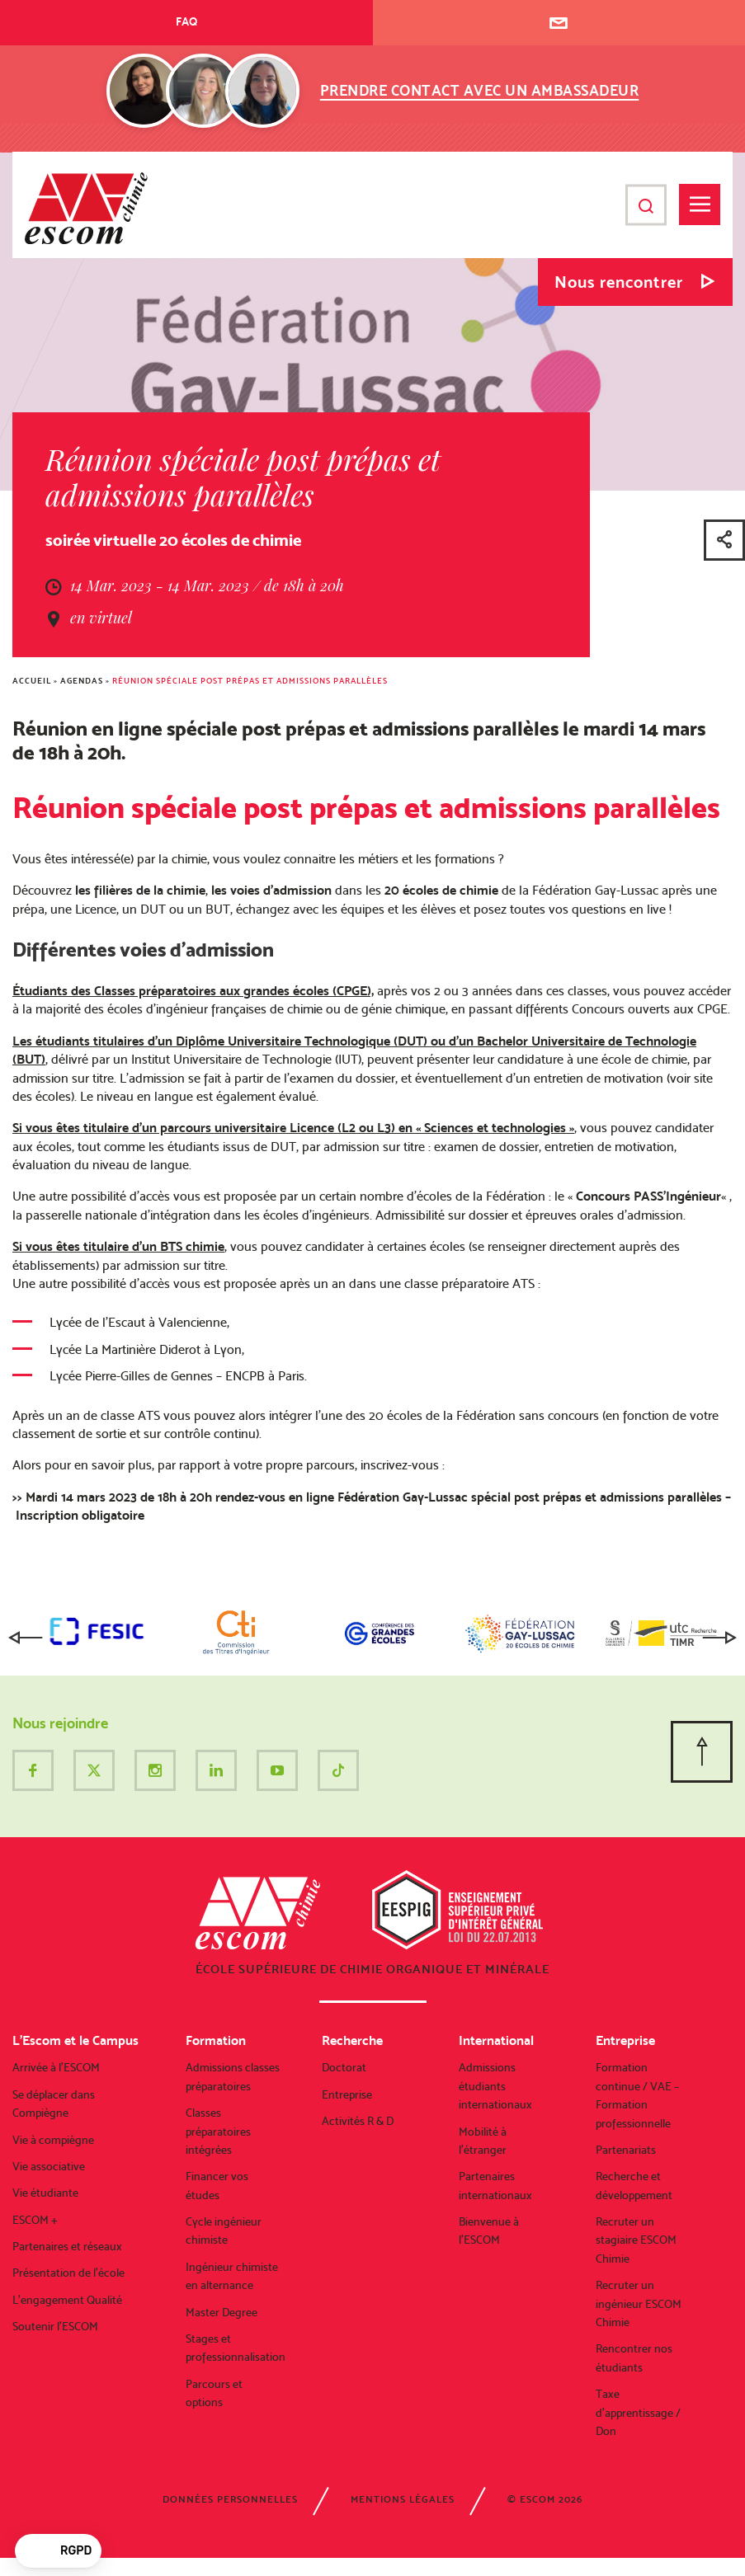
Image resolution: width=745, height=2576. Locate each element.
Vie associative (48, 2166)
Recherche (352, 2040)
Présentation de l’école (68, 2272)
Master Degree (221, 2312)
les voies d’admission (271, 890)
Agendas (81, 680)
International (496, 2040)
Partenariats (626, 2149)
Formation (216, 2040)
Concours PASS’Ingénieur (648, 1196)
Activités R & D (358, 2120)
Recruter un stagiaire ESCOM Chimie (636, 2240)
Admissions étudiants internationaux (495, 2086)
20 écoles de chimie (441, 890)
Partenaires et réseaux (67, 2246)
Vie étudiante (45, 2192)
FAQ (186, 21)
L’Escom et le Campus (75, 2040)
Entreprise (347, 2094)
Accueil (31, 680)
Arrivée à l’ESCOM (56, 2067)
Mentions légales (403, 2499)
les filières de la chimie (140, 890)
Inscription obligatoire (78, 1515)
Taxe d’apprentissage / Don (638, 2412)
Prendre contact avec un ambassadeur (479, 90)
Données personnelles (230, 2499)
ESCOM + (35, 2219)
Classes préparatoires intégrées (218, 2131)
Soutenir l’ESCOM (55, 2326)
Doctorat (344, 2067)
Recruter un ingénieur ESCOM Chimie (638, 2303)
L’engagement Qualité (67, 2299)
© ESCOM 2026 (544, 2499)
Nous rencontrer (618, 282)
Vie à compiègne (53, 2139)
